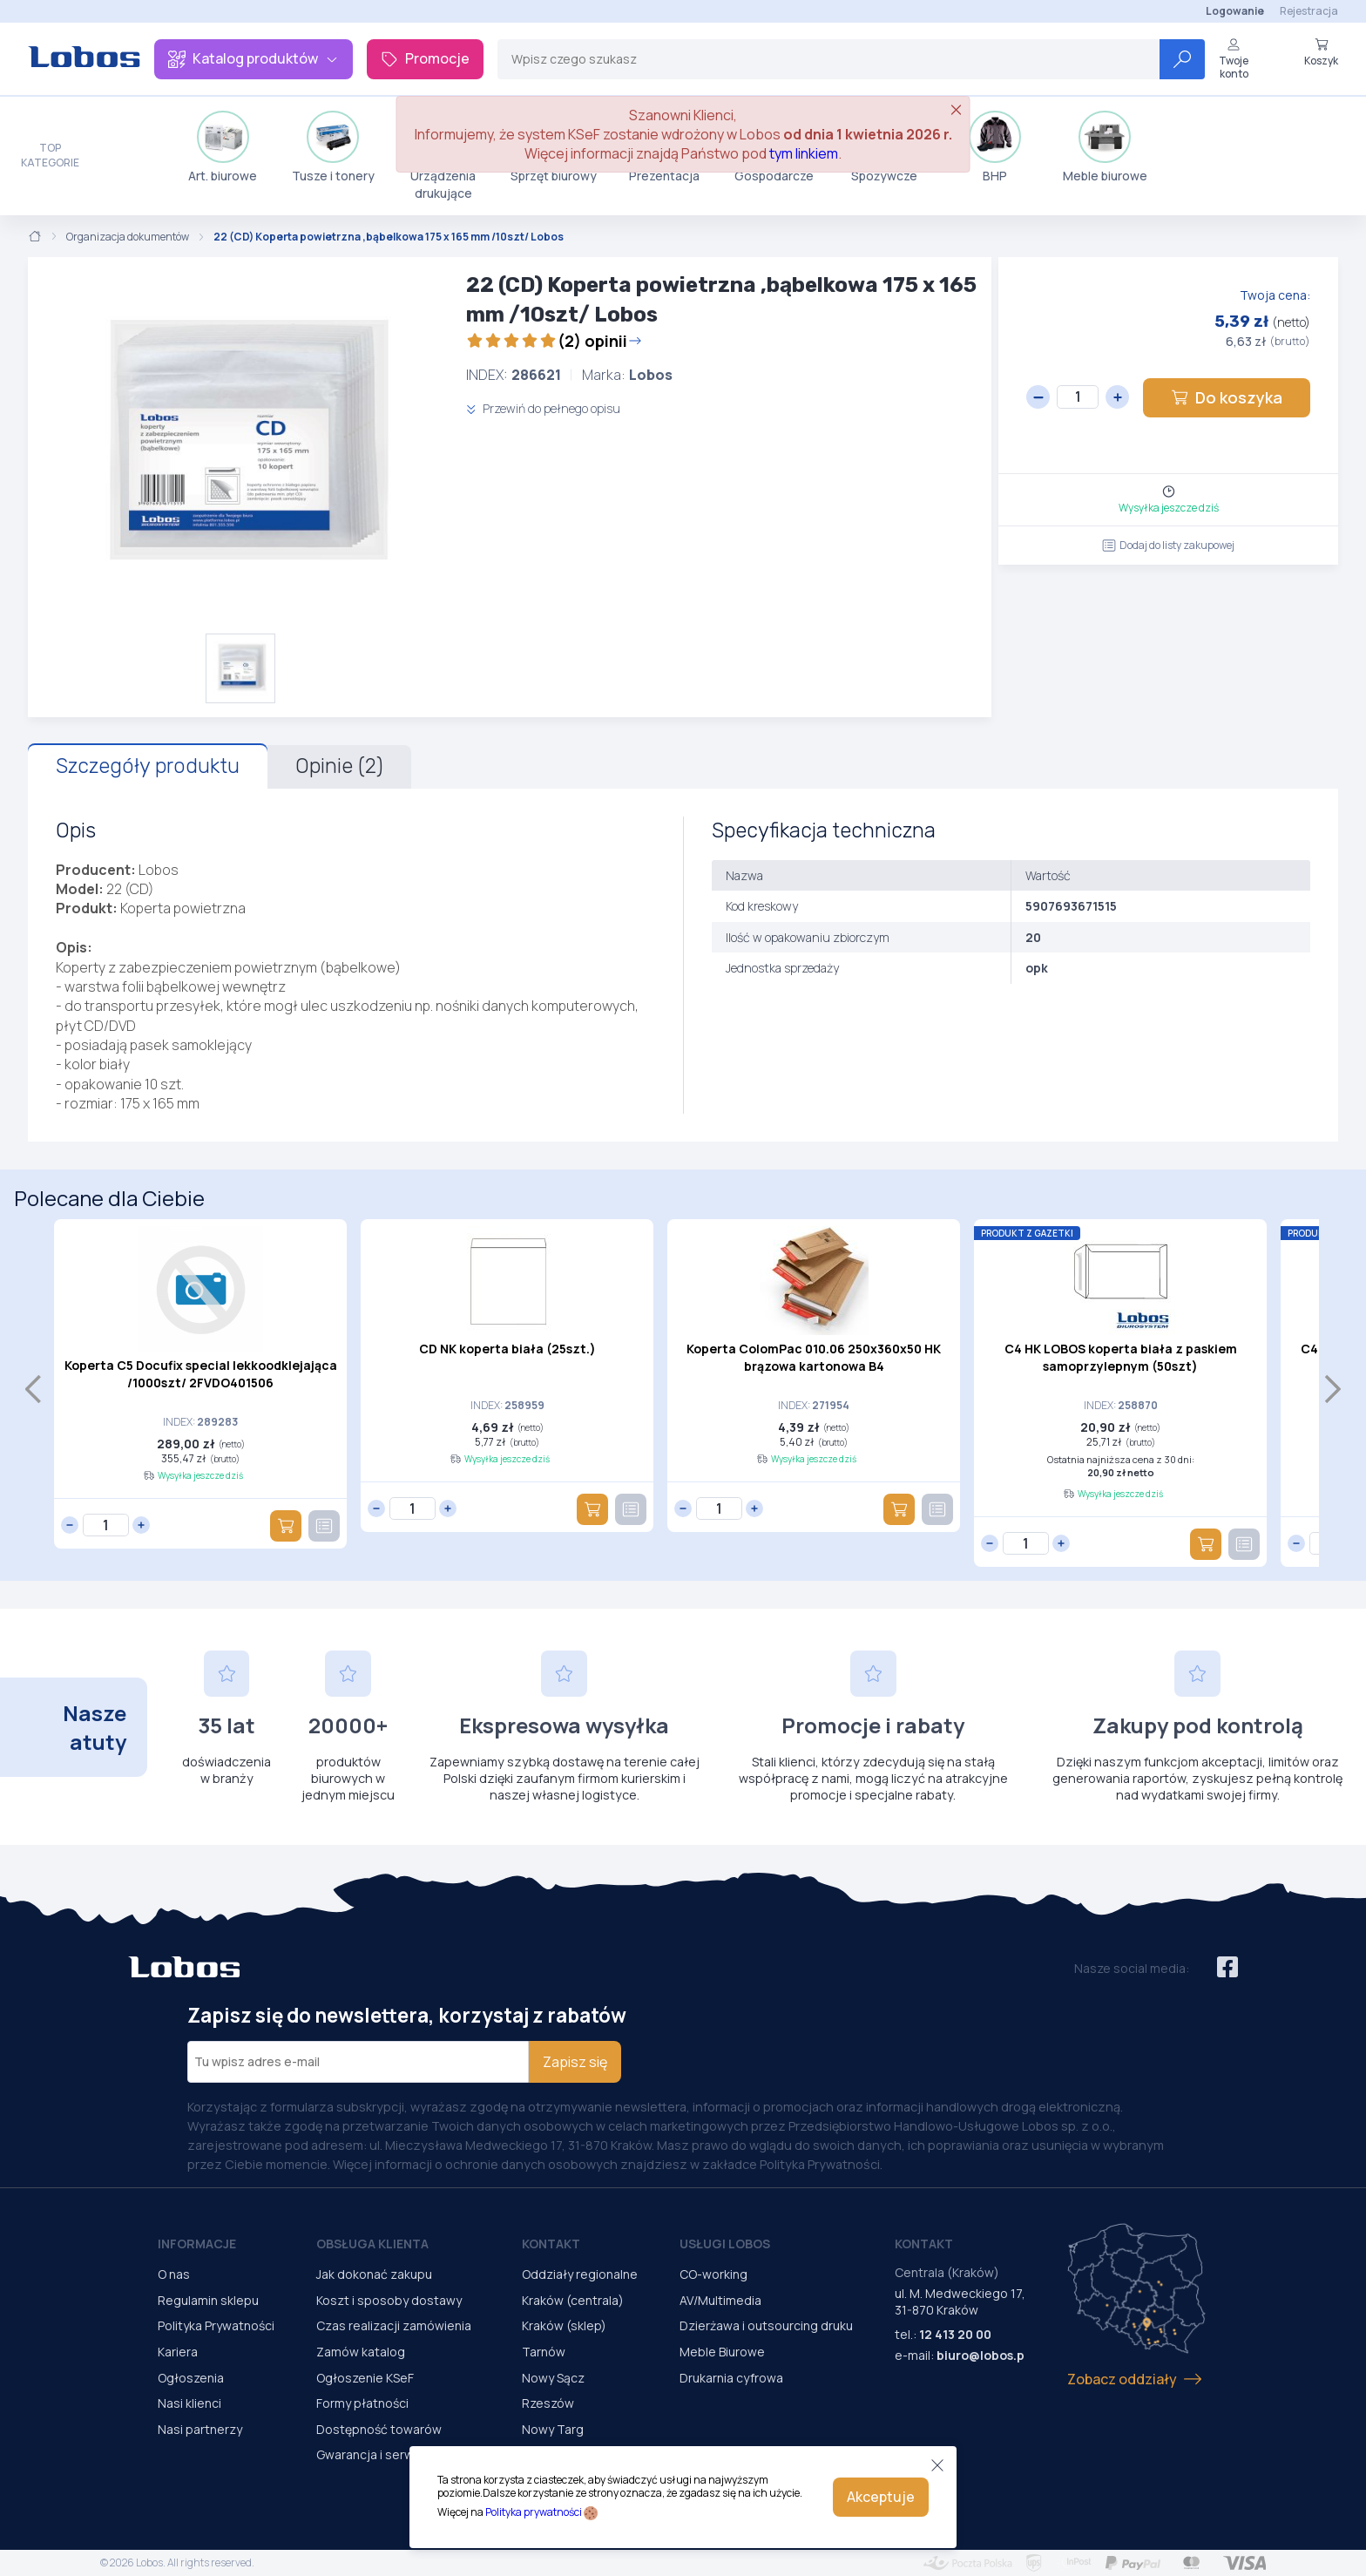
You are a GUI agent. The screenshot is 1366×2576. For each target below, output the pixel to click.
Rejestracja (1309, 10)
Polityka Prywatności (216, 2325)
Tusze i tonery (333, 147)
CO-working (713, 2274)
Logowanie (1235, 10)
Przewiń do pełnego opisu (543, 408)
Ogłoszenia (191, 2377)
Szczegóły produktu (148, 766)
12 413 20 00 (955, 2334)
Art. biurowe (222, 147)
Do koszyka (1226, 397)
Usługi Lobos (725, 2243)
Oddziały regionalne (580, 2274)
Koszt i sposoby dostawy (389, 2300)
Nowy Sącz (553, 2377)
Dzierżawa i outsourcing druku (766, 2325)
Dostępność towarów (379, 2429)
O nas (174, 2274)
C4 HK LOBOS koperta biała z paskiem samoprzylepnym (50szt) (1120, 1357)
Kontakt (551, 2243)
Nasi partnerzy (200, 2429)
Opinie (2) (339, 766)
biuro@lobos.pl (982, 2355)
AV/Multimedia (720, 2300)
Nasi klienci (189, 2403)
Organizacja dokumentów (127, 237)
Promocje (425, 58)
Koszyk (1321, 52)
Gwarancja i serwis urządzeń (398, 2454)
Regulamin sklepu (208, 2300)
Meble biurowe (1105, 147)
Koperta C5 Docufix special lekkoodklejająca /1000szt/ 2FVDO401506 (200, 1374)
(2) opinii (554, 340)
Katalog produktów (253, 58)
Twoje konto (1233, 58)
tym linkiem (803, 153)
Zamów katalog (360, 2351)
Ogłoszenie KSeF (365, 2377)
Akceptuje (881, 2496)
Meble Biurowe (722, 2351)
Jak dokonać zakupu (374, 2274)
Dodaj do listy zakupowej (1168, 545)
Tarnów (543, 2351)
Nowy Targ (553, 2429)
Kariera (178, 2351)
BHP (995, 147)
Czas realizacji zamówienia (393, 2325)
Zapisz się (575, 2061)
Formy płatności (362, 2403)
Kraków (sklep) (564, 2325)
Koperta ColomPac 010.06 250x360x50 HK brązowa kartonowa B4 (813, 1357)
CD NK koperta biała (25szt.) (507, 1348)
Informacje (197, 2243)
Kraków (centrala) (573, 2300)
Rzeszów (548, 2403)
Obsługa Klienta (372, 2243)
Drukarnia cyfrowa (731, 2377)
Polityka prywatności (533, 2512)
